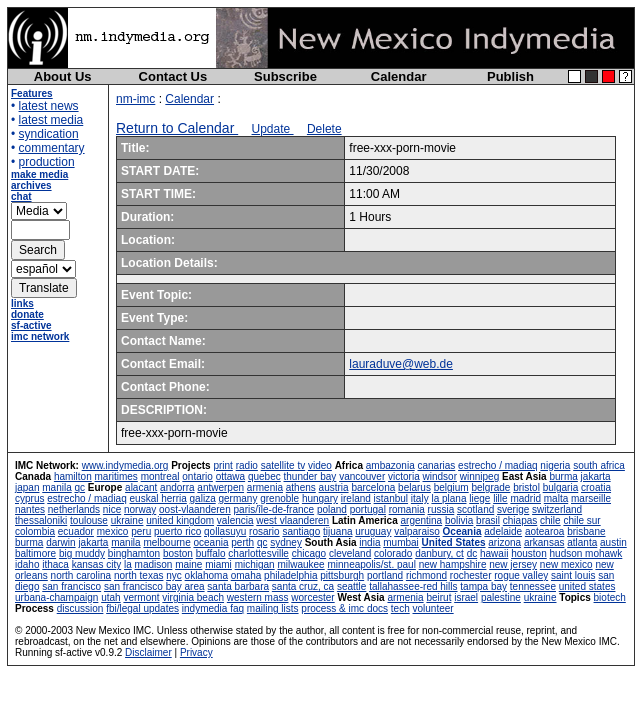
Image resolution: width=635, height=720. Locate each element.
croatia (596, 487)
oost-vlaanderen (195, 509)
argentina (421, 520)
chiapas (520, 520)
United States (454, 542)
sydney (286, 542)
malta (556, 498)
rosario (264, 531)
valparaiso (417, 531)
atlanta (582, 542)
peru (141, 531)
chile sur (581, 520)
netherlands (74, 509)
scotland (475, 509)
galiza (203, 498)
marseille (591, 498)
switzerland (557, 509)
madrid (525, 498)
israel (466, 597)
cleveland (350, 553)
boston (178, 553)
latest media (51, 120)
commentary (52, 148)
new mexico (566, 564)
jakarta (596, 476)
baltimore (35, 553)
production (47, 162)
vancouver (362, 476)
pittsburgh (342, 575)
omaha (246, 575)
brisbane (586, 531)
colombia (35, 531)
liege (479, 498)
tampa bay (483, 586)
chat (21, 196)
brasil (488, 520)
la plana (448, 498)
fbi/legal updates (142, 608)
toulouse (89, 520)
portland (385, 575)
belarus (414, 487)
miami (218, 564)
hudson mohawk (586, 553)
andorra (177, 487)
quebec (264, 476)
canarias (436, 465)
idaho (27, 564)
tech (400, 608)
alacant (141, 487)
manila (56, 487)
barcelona (373, 487)
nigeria (555, 465)
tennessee (533, 586)
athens (301, 487)
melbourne (166, 542)
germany (237, 498)
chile (550, 520)
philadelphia (290, 575)
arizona (504, 542)
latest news (49, 106)
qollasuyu (225, 531)
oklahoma (206, 575)
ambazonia (390, 465)
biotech (610, 597)
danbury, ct (439, 553)
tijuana (337, 531)
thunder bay (310, 476)
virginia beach (193, 597)
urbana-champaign (56, 597)
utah (110, 597)
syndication (49, 134)
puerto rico (177, 531)
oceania (210, 542)
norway (140, 509)
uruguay (373, 531)
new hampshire (453, 564)
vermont (141, 597)
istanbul (391, 498)
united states (587, 586)
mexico (113, 531)
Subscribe (285, 76)
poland (332, 509)
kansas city (96, 564)
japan (27, 487)
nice (112, 509)
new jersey (513, 564)
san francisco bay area (154, 586)
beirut (438, 597)
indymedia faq (213, 608)
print (222, 465)
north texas (138, 575)
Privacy (196, 652)
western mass (258, 597)
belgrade (490, 487)
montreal (160, 476)
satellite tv (283, 465)
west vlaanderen (292, 520)
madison (154, 564)
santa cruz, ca (303, 586)
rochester (471, 575)
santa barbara (238, 586)
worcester (312, 597)
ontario (197, 476)
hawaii (494, 553)
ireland (356, 498)
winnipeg (479, 476)
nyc (174, 575)
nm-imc (135, 99)
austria (334, 487)
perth (242, 542)
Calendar (399, 76)
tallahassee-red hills (413, 586)
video (320, 465)
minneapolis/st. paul (371, 564)
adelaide (503, 531)
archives (31, 185)
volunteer (433, 608)
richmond (426, 575)
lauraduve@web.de (401, 364)
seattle (351, 586)
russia (441, 509)
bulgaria (561, 487)
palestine (501, 597)
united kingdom (180, 520)
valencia (235, 520)
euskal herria (158, 498)
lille (500, 498)
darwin (60, 542)
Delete (324, 129)
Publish (510, 76)
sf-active (31, 325)
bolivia (459, 520)
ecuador (76, 531)
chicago (309, 553)
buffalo (211, 553)
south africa (599, 465)
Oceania (462, 531)
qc (80, 487)
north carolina (81, 575)
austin (613, 542)
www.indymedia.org (125, 465)
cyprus (29, 498)
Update (273, 129)
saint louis (573, 575)
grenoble (279, 498)
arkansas (544, 542)
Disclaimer (148, 652)
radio (247, 465)
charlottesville (258, 553)
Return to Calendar (177, 128)
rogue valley (521, 575)
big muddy (82, 553)
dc (472, 553)
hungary (320, 498)
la (128, 564)
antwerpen (220, 487)
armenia (265, 487)
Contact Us (173, 76)
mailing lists (273, 608)
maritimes (116, 476)
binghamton (134, 553)
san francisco (71, 586)
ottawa (230, 476)
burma (563, 476)
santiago (301, 531)
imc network (40, 336)
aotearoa (544, 531)
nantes (30, 509)
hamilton (73, 476)
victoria (404, 476)
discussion (80, 608)
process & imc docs (344, 608)
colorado (393, 553)
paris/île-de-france (274, 509)
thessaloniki (41, 520)
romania (407, 509)
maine (188, 564)
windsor (440, 476)
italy (420, 498)
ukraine (127, 520)
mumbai (401, 542)
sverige (513, 509)
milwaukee (300, 564)
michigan (255, 564)
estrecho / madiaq (498, 465)
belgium (451, 487)
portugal (368, 509)
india (369, 542)
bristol (526, 487)
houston (529, 553)
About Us (63, 76)
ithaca (55, 564)
